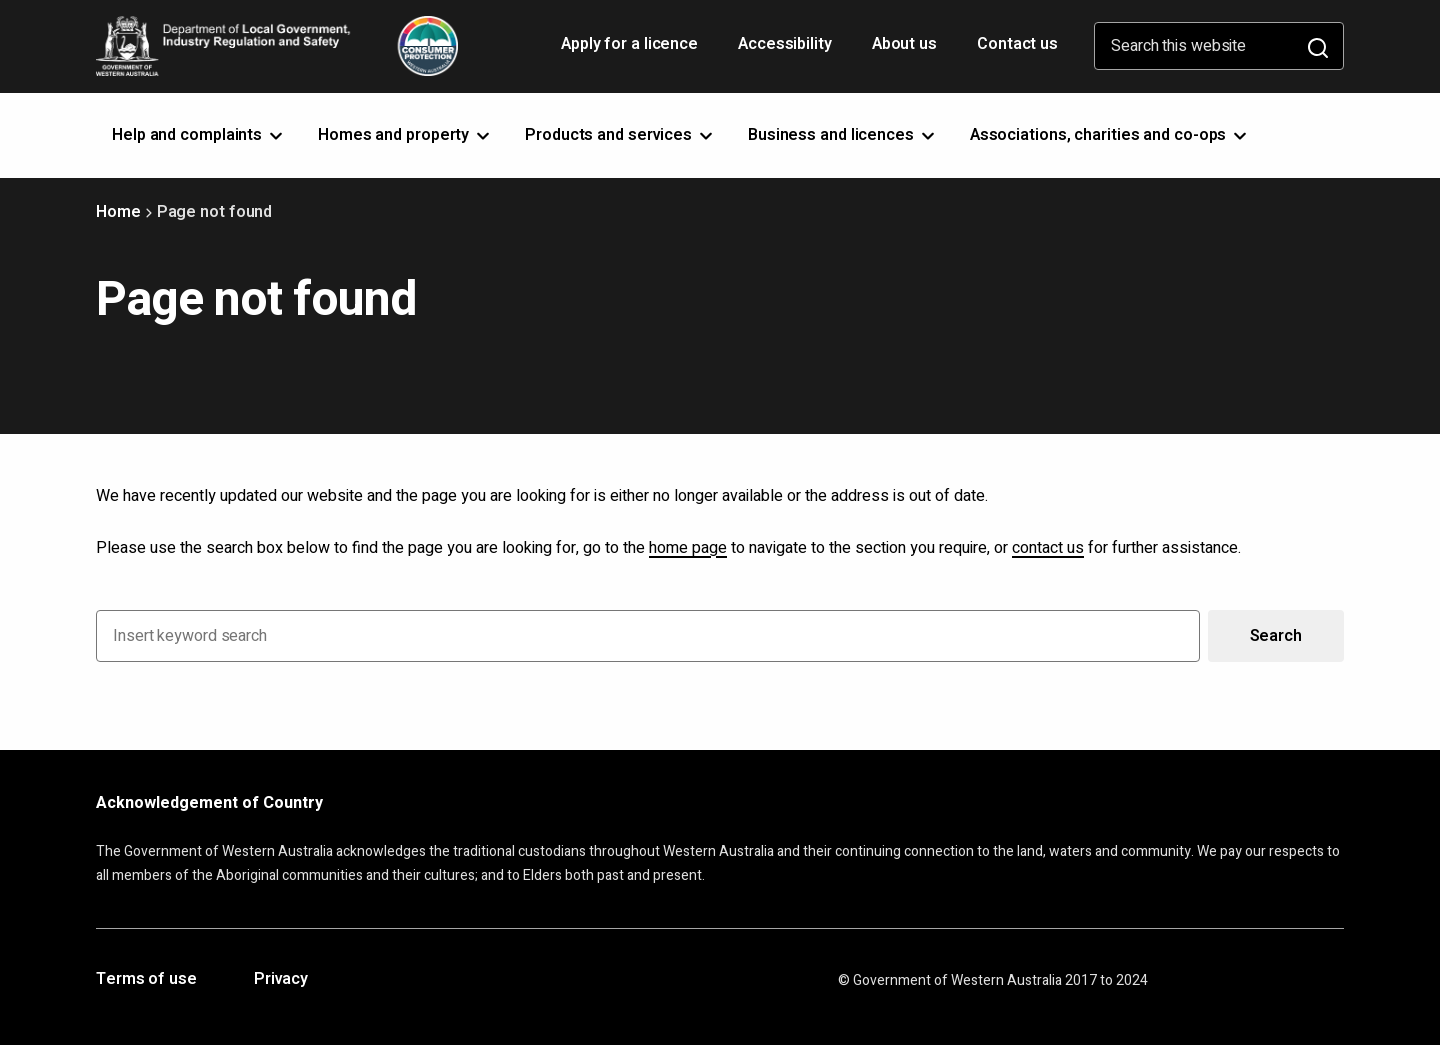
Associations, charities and (1110, 135)
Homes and (405, 135)
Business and (843, 135)
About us (904, 44)
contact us (1048, 548)
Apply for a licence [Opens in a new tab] (631, 51)
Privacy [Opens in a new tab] (281, 980)
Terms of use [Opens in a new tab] (146, 980)
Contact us (1017, 44)
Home (118, 212)
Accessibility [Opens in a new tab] (787, 51)
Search (1276, 636)
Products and (620, 135)
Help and (199, 135)
